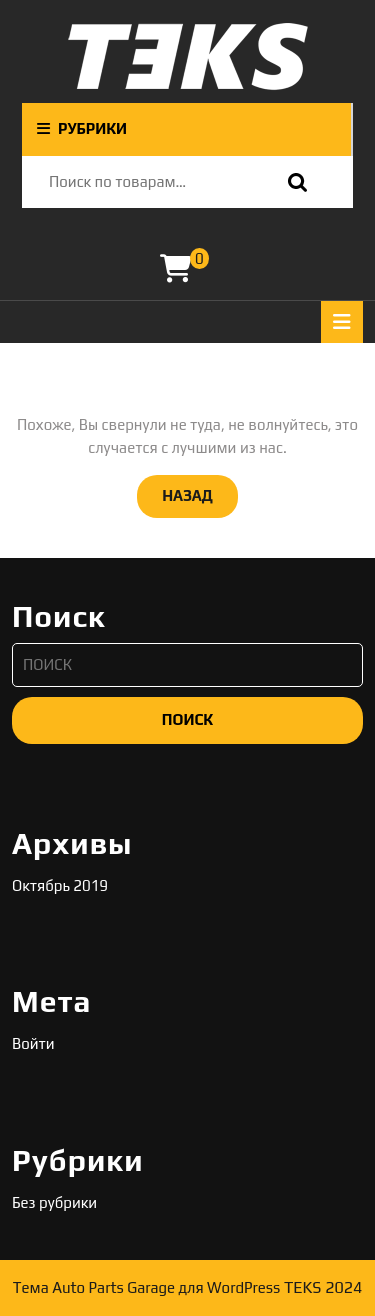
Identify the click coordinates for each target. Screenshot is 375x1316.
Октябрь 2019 (60, 885)
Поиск (293, 182)
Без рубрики (54, 1202)
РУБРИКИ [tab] (82, 128)
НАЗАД (200, 494)
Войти (33, 1043)
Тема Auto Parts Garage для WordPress (147, 1287)
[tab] (342, 322)
